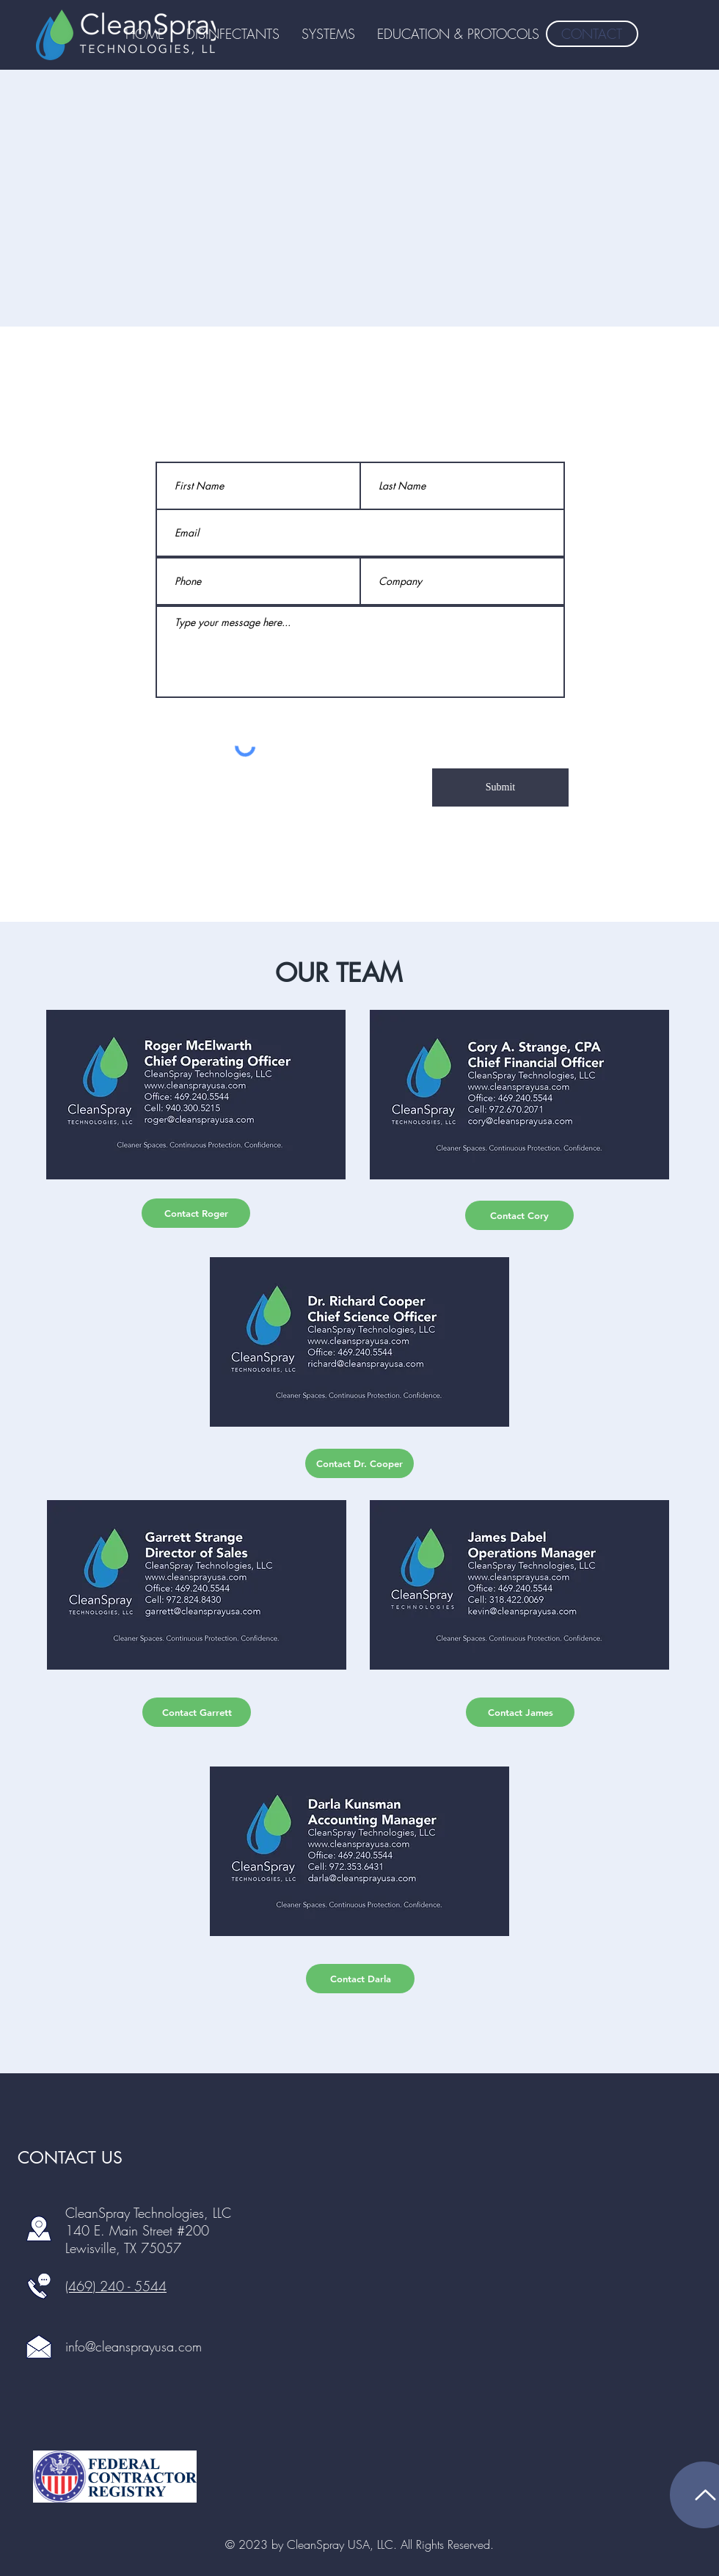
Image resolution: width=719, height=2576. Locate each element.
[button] (458, 34)
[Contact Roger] (196, 1213)
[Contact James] (520, 1712)
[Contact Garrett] (196, 1712)
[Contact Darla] (360, 1978)
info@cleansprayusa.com (133, 2346)
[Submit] (500, 787)
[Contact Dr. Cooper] (359, 1463)
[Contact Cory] (519, 1215)
